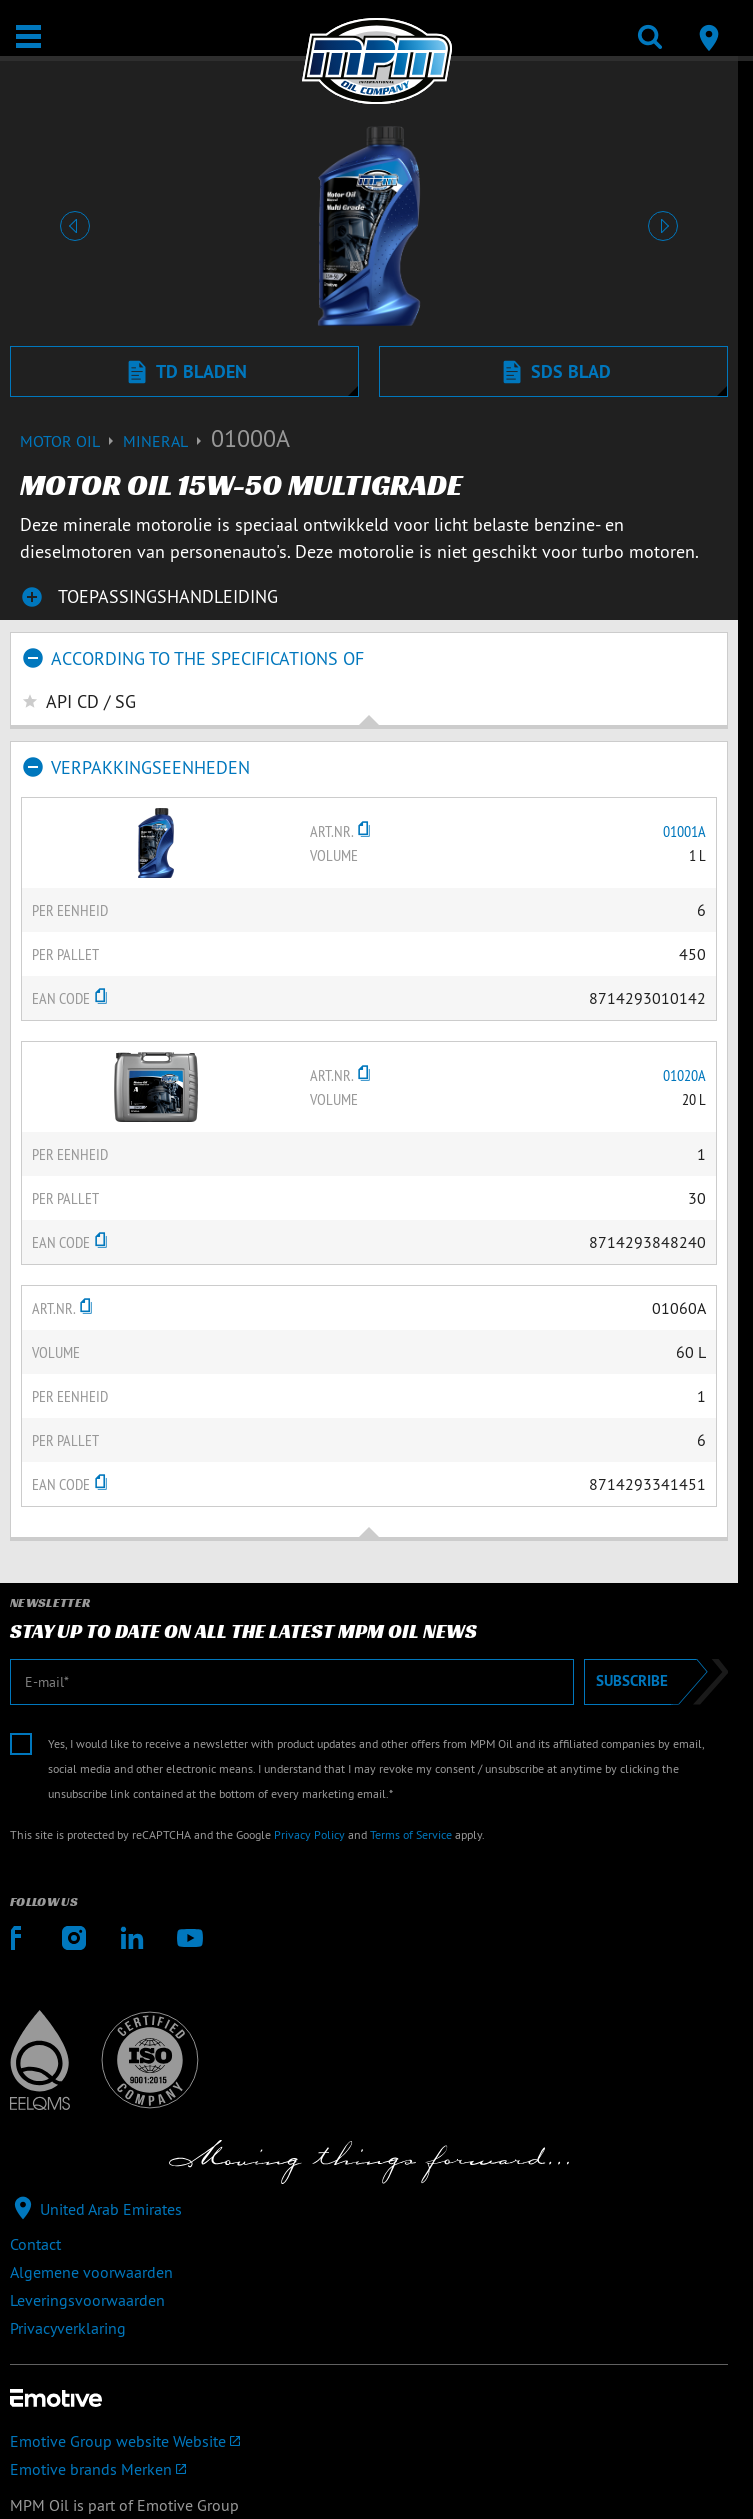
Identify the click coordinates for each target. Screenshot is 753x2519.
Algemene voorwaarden (91, 2272)
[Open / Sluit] (28, 36)
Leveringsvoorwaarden (87, 2300)
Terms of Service (411, 1834)
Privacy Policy (309, 1834)
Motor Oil (71, 441)
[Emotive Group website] (369, 2441)
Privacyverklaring (68, 2328)
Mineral (167, 441)
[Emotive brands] (369, 2469)
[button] (74, 226)
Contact (35, 2244)
